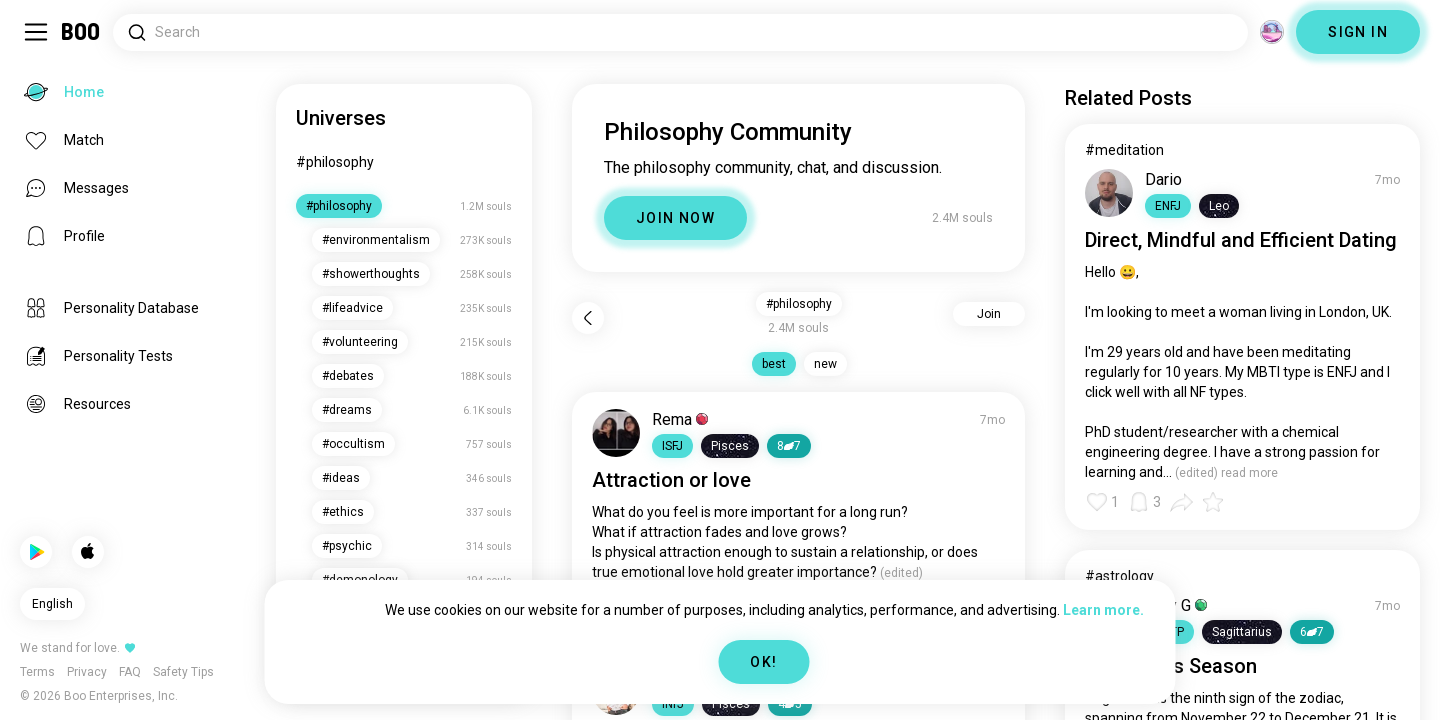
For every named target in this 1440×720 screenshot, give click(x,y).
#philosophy (335, 162)
